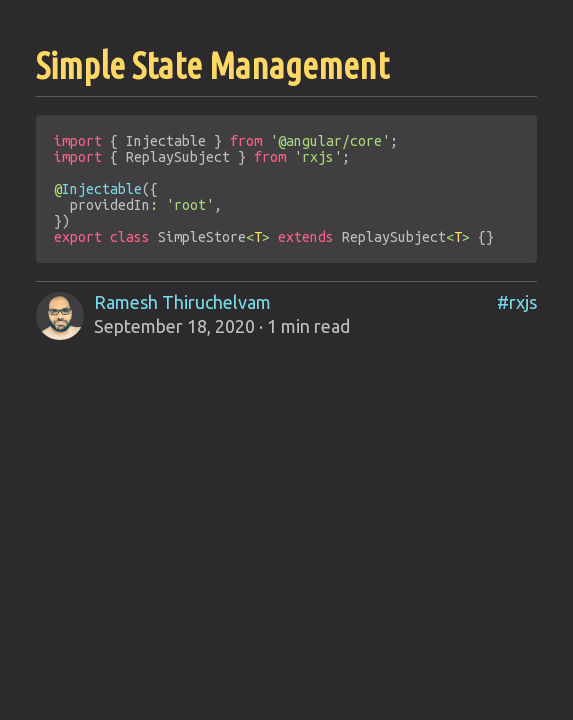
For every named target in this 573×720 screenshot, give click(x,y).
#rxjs (517, 302)
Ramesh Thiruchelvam (182, 302)
